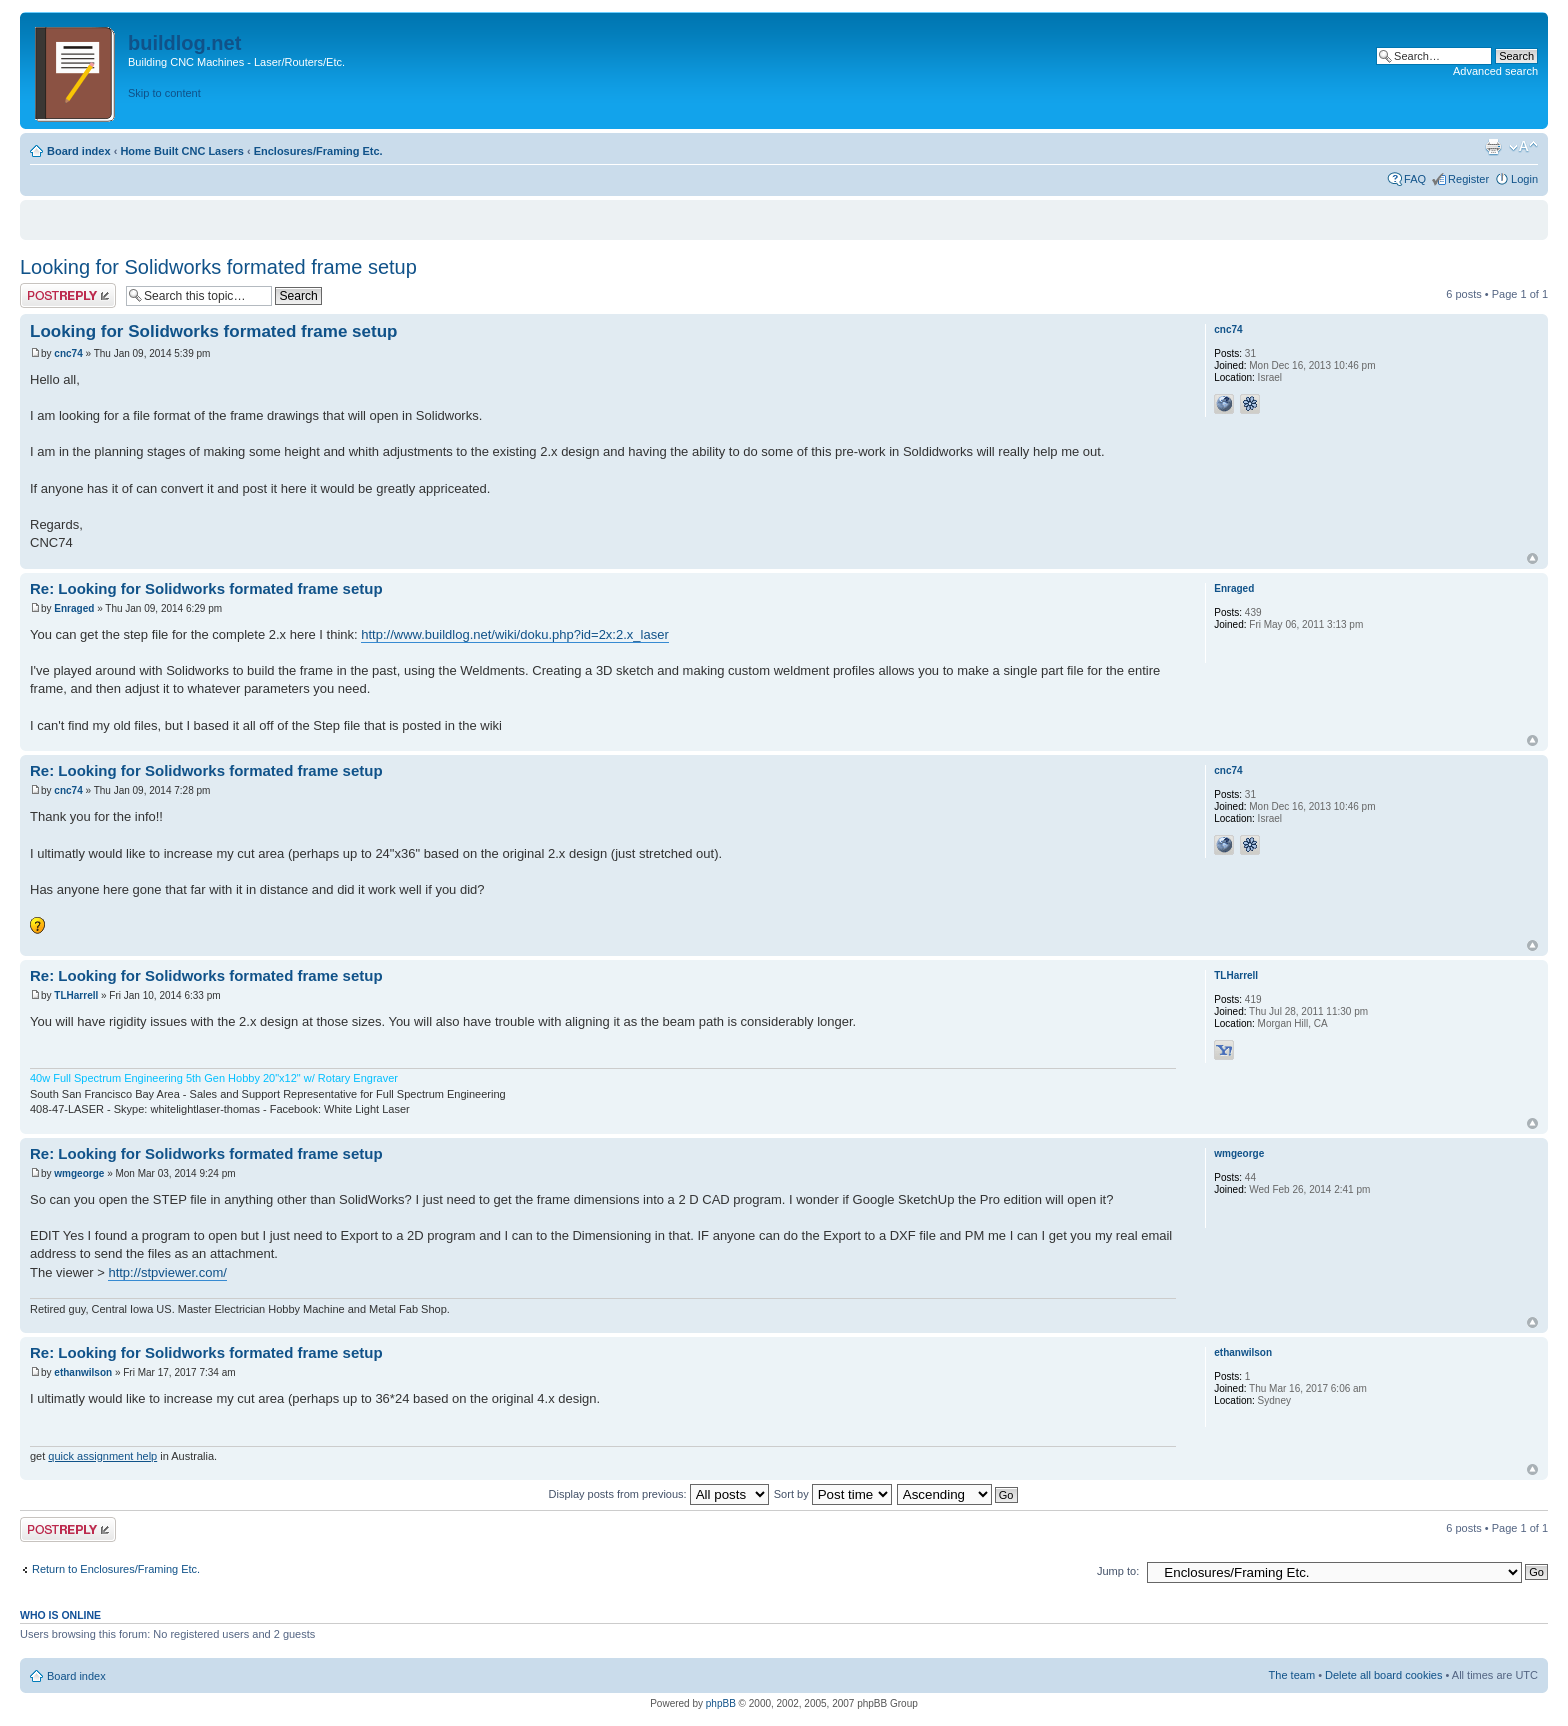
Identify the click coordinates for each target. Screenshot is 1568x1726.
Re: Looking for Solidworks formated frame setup (206, 588)
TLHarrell (76, 995)
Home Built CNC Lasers (181, 151)
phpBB (721, 1703)
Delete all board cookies (1383, 1675)
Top (1532, 558)
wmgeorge (79, 1173)
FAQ (1415, 179)
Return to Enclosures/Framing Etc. (116, 1569)
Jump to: (1118, 1571)
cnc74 (68, 353)
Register (1468, 179)
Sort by (833, 1494)
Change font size (1523, 147)
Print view (1493, 147)
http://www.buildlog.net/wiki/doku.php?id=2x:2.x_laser (515, 634)
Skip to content (164, 93)
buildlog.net (184, 43)
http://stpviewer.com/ (167, 1272)
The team (1292, 1675)
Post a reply (68, 295)
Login (1524, 179)
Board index (79, 151)
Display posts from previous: (659, 1494)
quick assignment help (102, 1456)
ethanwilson (83, 1372)
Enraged (74, 608)
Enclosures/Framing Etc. (318, 151)
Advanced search (1495, 71)
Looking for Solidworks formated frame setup (218, 267)
